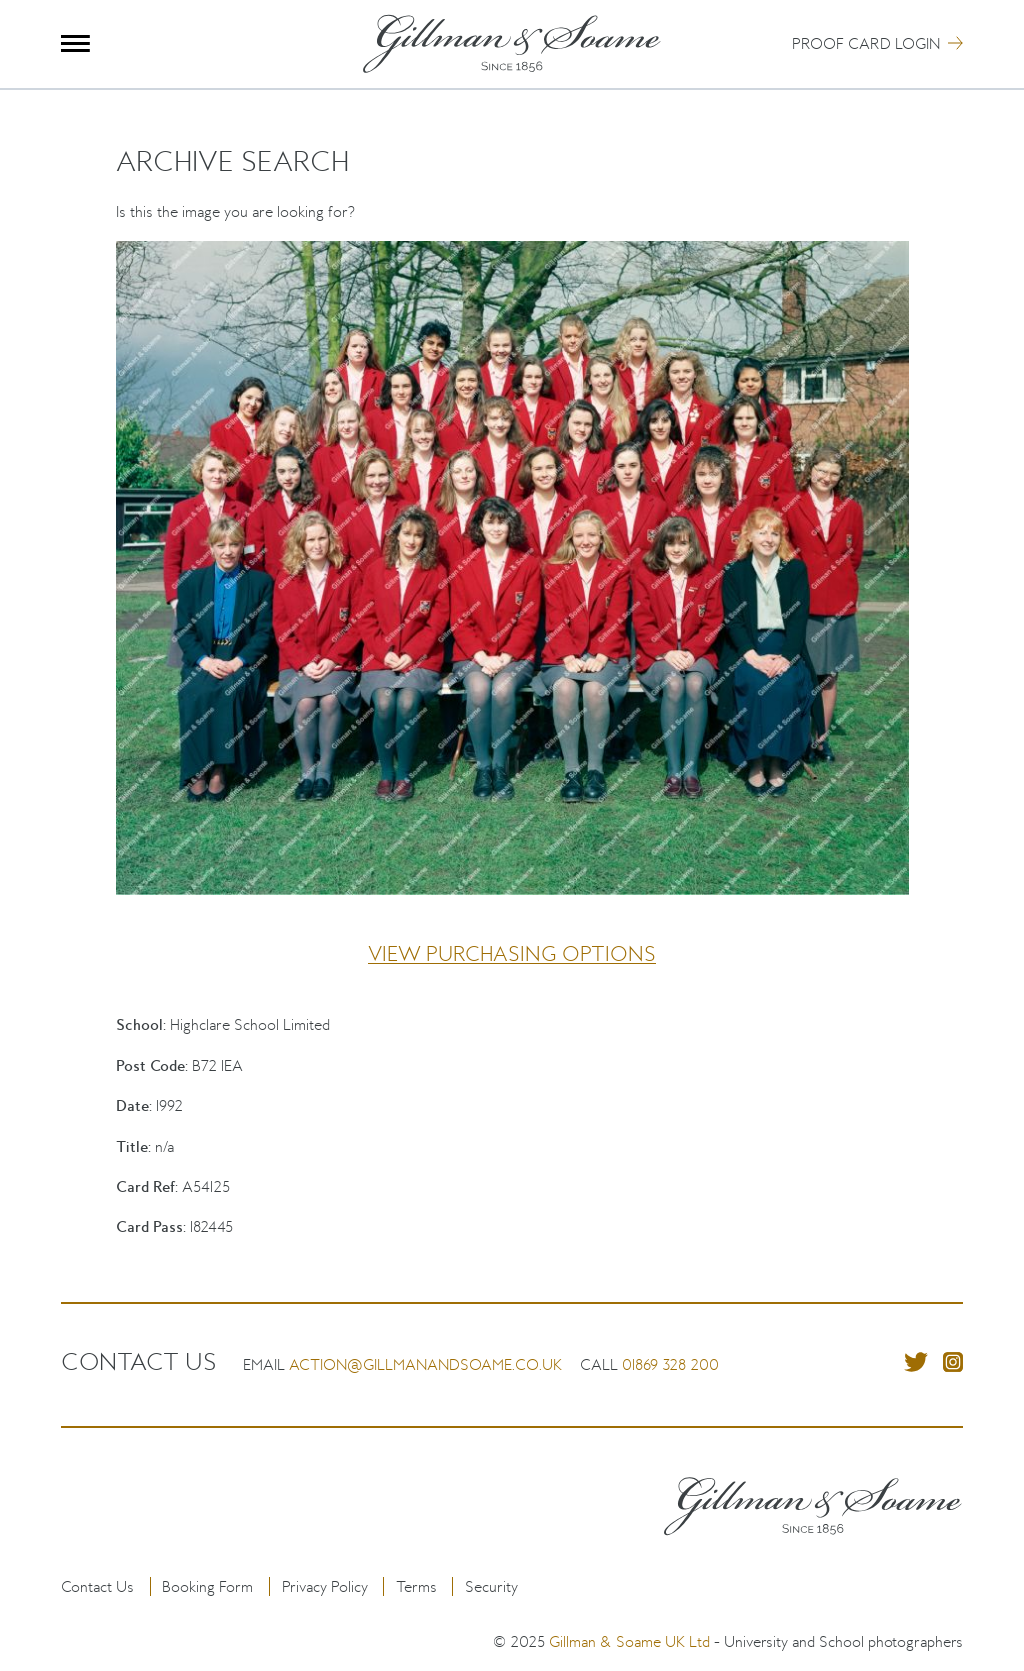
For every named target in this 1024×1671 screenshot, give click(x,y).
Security (491, 1586)
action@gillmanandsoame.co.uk (425, 1364)
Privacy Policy (325, 1586)
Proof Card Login (866, 43)
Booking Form (207, 1586)
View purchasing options (512, 954)
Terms (416, 1586)
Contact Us (97, 1586)
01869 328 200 (670, 1364)
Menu (75, 43)
